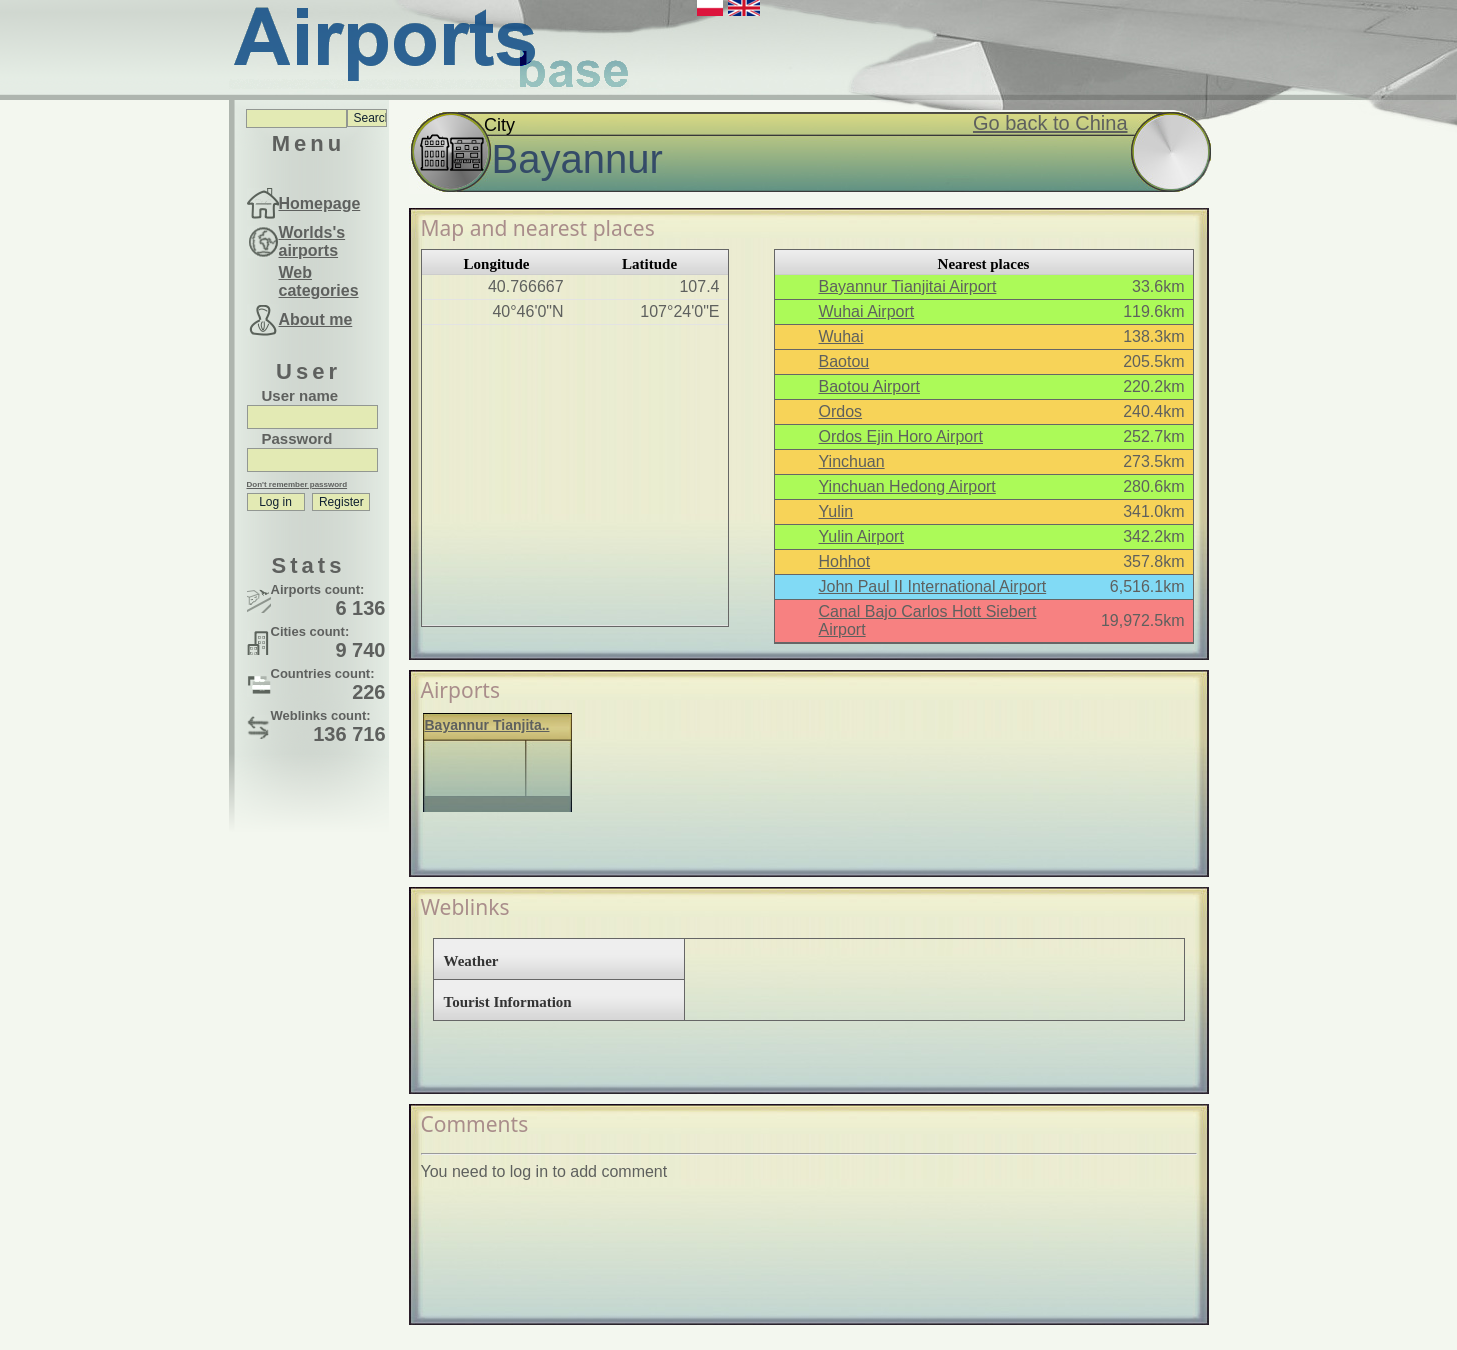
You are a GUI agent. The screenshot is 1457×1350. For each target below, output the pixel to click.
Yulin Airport (861, 536)
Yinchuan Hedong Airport (907, 486)
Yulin (836, 511)
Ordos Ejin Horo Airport (901, 436)
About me (316, 319)
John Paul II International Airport (933, 586)
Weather (471, 961)
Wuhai (841, 336)
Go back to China (1050, 123)
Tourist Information (508, 1002)
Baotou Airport (869, 386)
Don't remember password (297, 484)
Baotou (844, 361)
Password (297, 438)
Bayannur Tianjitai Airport (908, 286)
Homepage (320, 203)
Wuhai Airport (867, 311)
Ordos (841, 411)
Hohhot (845, 561)
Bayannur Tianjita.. (487, 725)
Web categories (319, 281)
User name (300, 395)
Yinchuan (852, 461)
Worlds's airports (312, 241)
